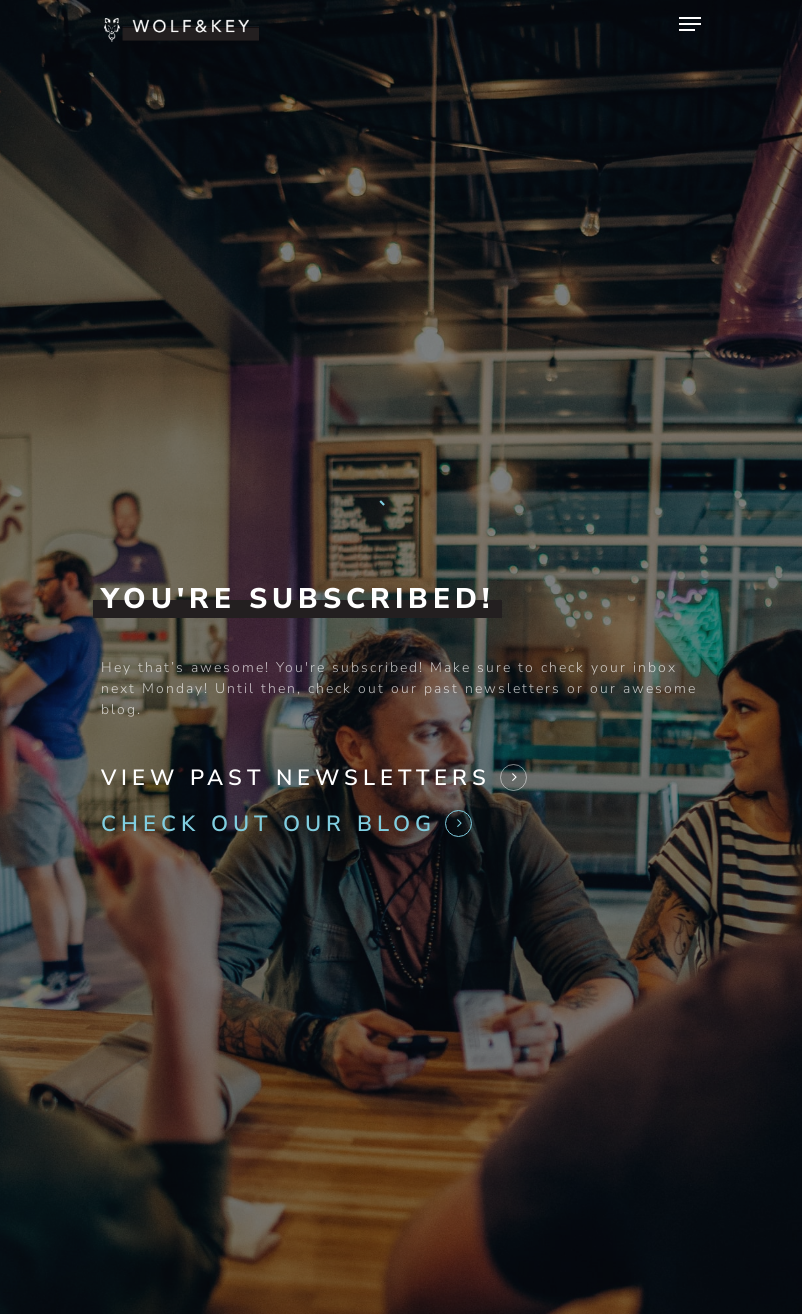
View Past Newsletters (296, 775)
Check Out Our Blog (268, 821)
